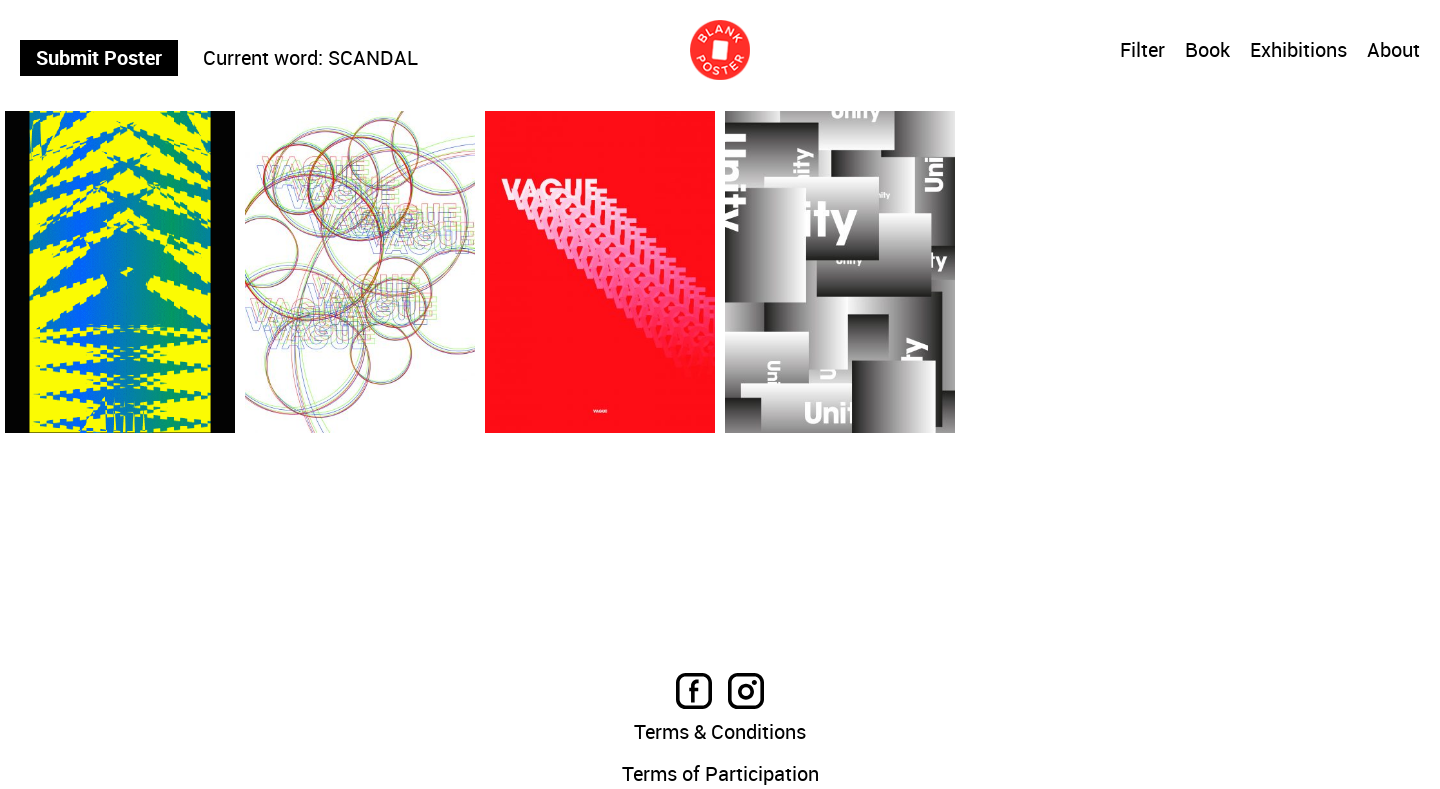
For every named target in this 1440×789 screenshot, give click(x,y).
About (1393, 51)
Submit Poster (99, 57)
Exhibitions (1298, 51)
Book (1207, 51)
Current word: (263, 58)
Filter (1142, 50)
